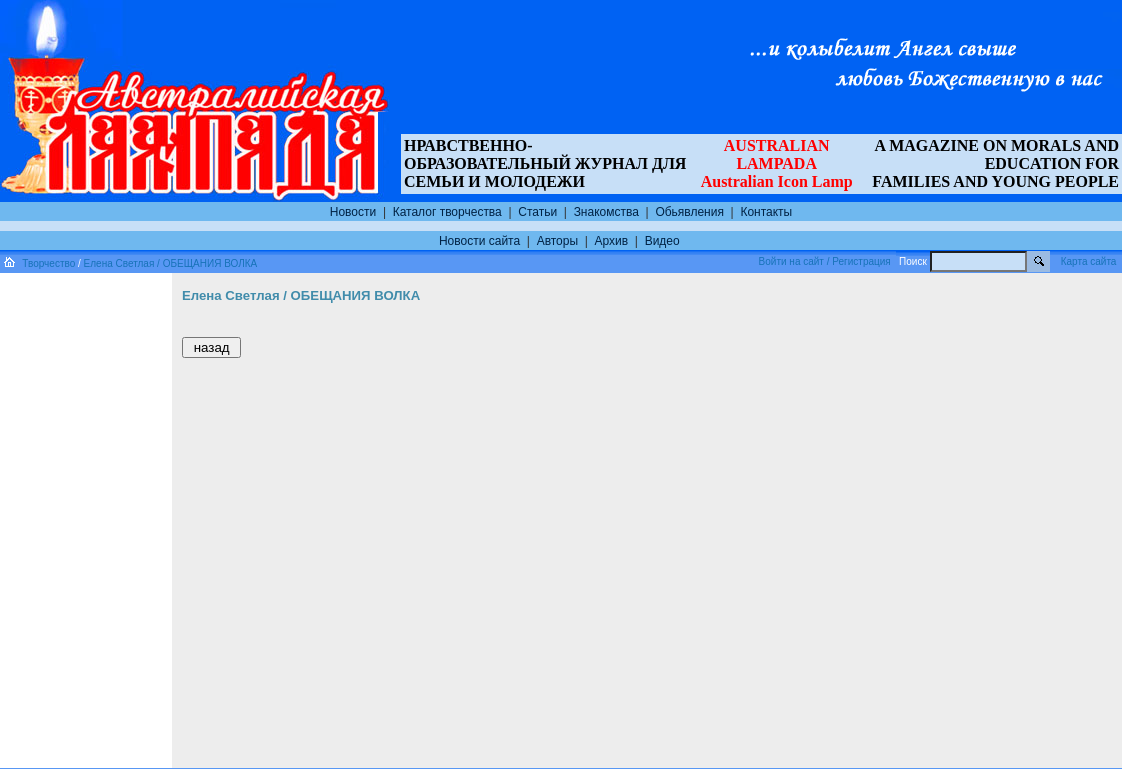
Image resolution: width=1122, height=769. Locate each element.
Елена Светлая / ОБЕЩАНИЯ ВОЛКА (171, 263)
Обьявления (689, 212)
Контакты (766, 212)
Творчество (48, 263)
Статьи (537, 212)
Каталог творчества (447, 212)
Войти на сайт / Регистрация (825, 261)
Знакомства (606, 212)
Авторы (557, 241)
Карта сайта (1089, 261)
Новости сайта (479, 241)
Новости (353, 212)
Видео (662, 241)
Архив (612, 241)
